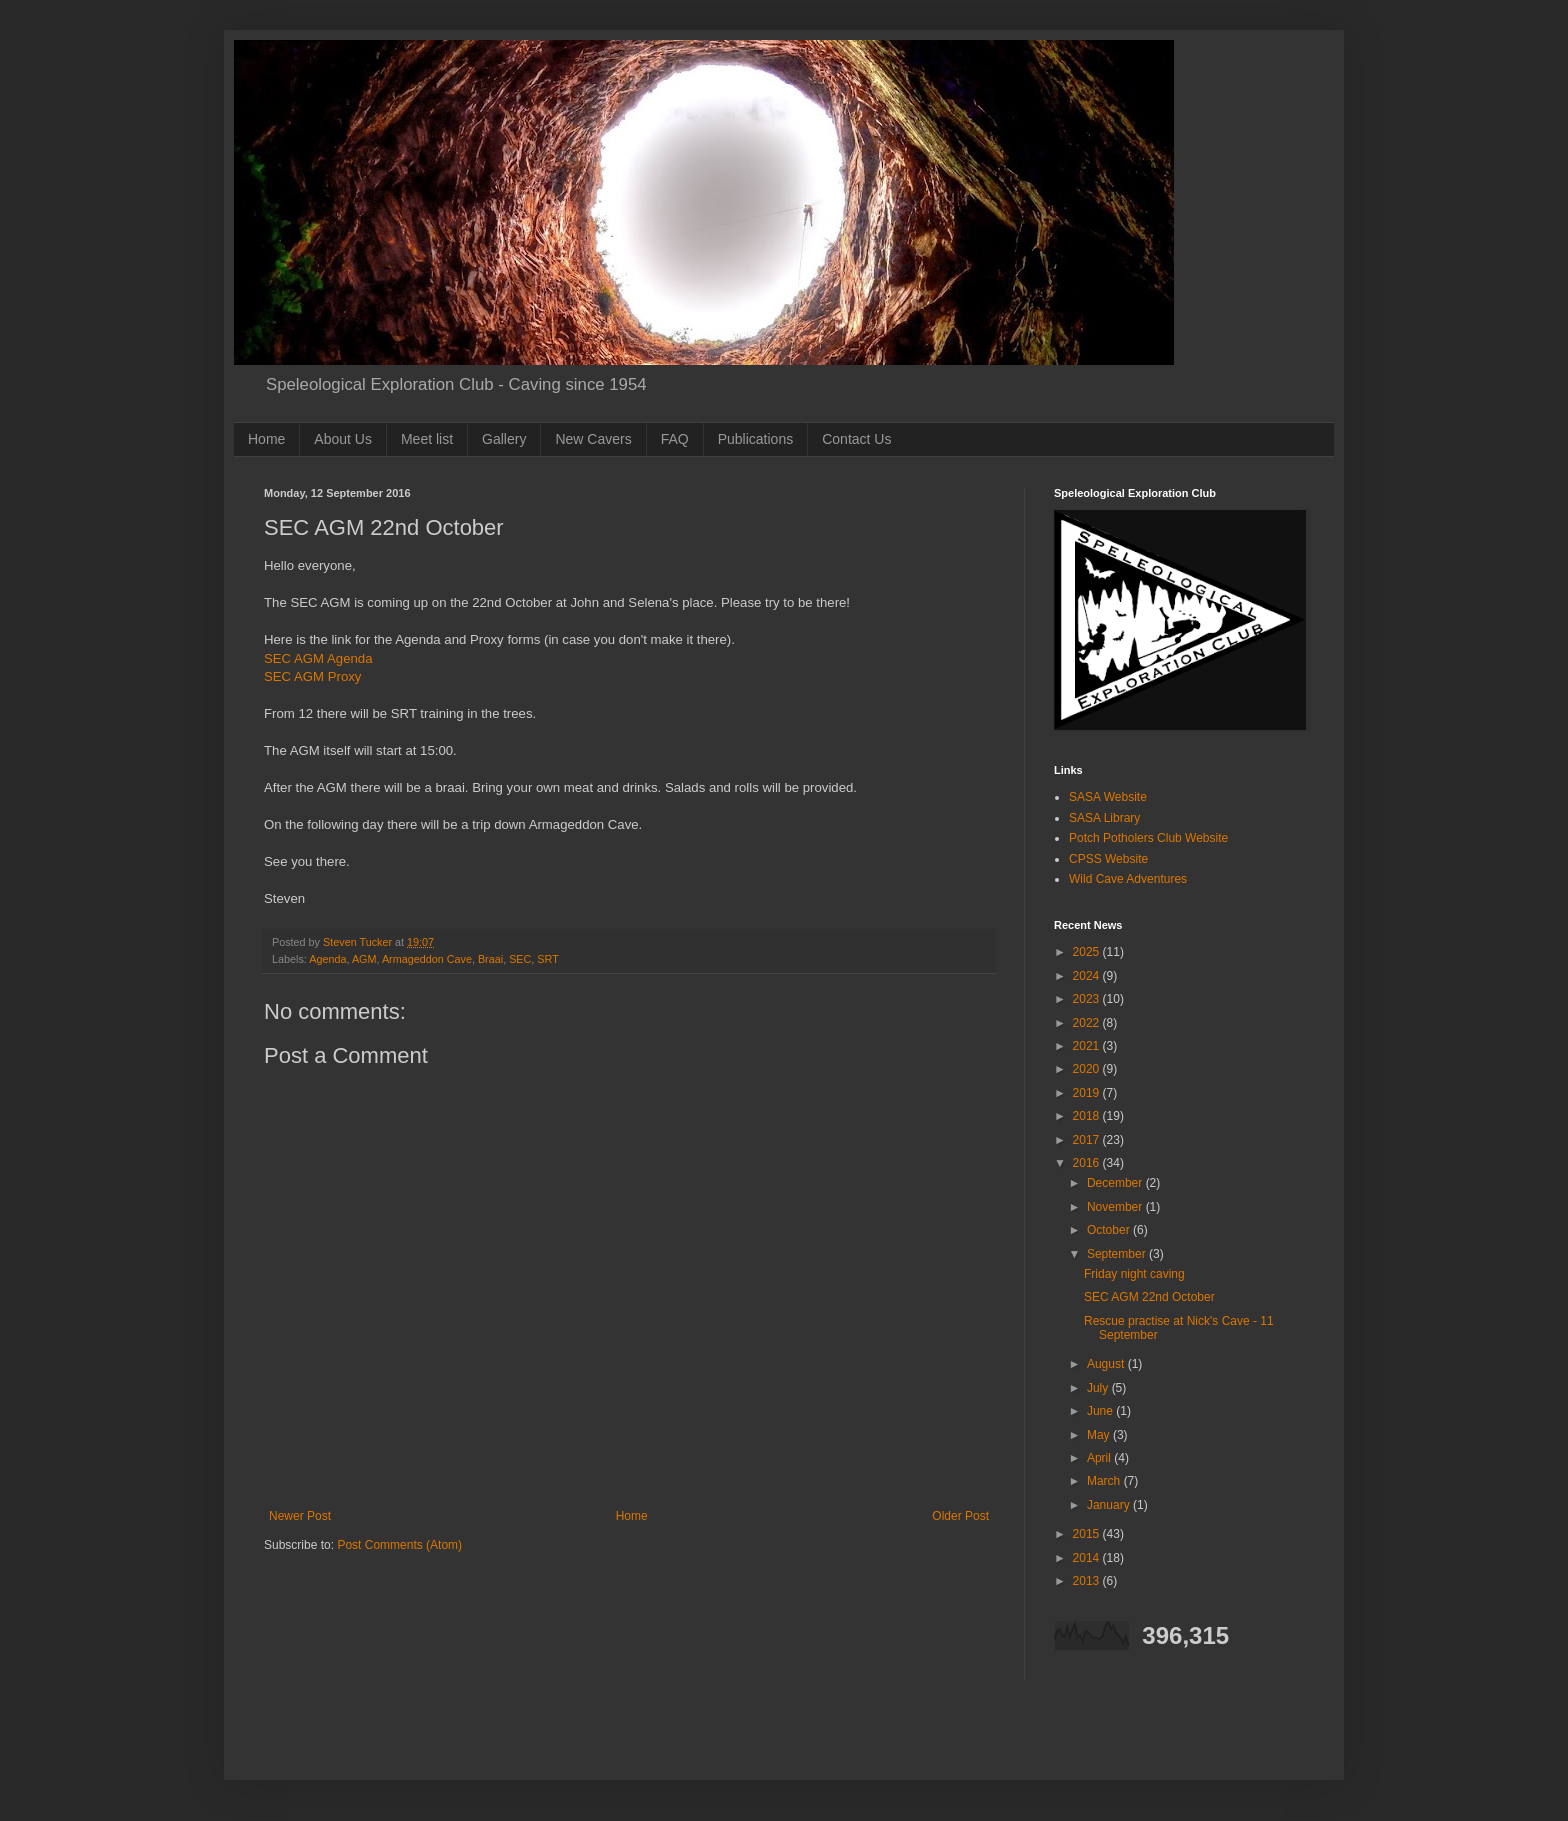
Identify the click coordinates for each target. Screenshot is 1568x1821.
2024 (1088, 976)
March (1105, 1481)
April (1100, 1458)
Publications (756, 439)
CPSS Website (1108, 859)
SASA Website (1108, 797)
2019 (1088, 1093)
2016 (1088, 1163)
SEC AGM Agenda (318, 658)
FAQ (675, 439)
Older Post (960, 1516)
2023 (1088, 999)
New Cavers (593, 439)
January (1110, 1505)
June (1101, 1411)
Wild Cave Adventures (1128, 879)
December (1116, 1183)
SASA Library (1104, 818)
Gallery (504, 439)
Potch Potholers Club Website (1148, 838)
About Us (343, 439)
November (1116, 1207)
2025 (1088, 952)
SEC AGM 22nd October (1149, 1297)
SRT (547, 959)
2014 (1088, 1558)
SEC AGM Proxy (312, 676)
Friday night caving (1134, 1274)
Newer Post (300, 1516)
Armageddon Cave (427, 959)
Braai (490, 959)
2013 (1088, 1581)
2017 (1088, 1140)
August (1107, 1364)
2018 (1088, 1116)
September (1118, 1254)
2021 (1088, 1046)
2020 (1088, 1069)
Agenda (327, 959)
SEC (520, 959)
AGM (364, 959)
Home (266, 439)
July (1099, 1388)
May (1100, 1435)
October (1110, 1230)
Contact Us (856, 439)
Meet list (427, 439)
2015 (1088, 1534)
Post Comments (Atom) (399, 1545)
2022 (1088, 1023)
